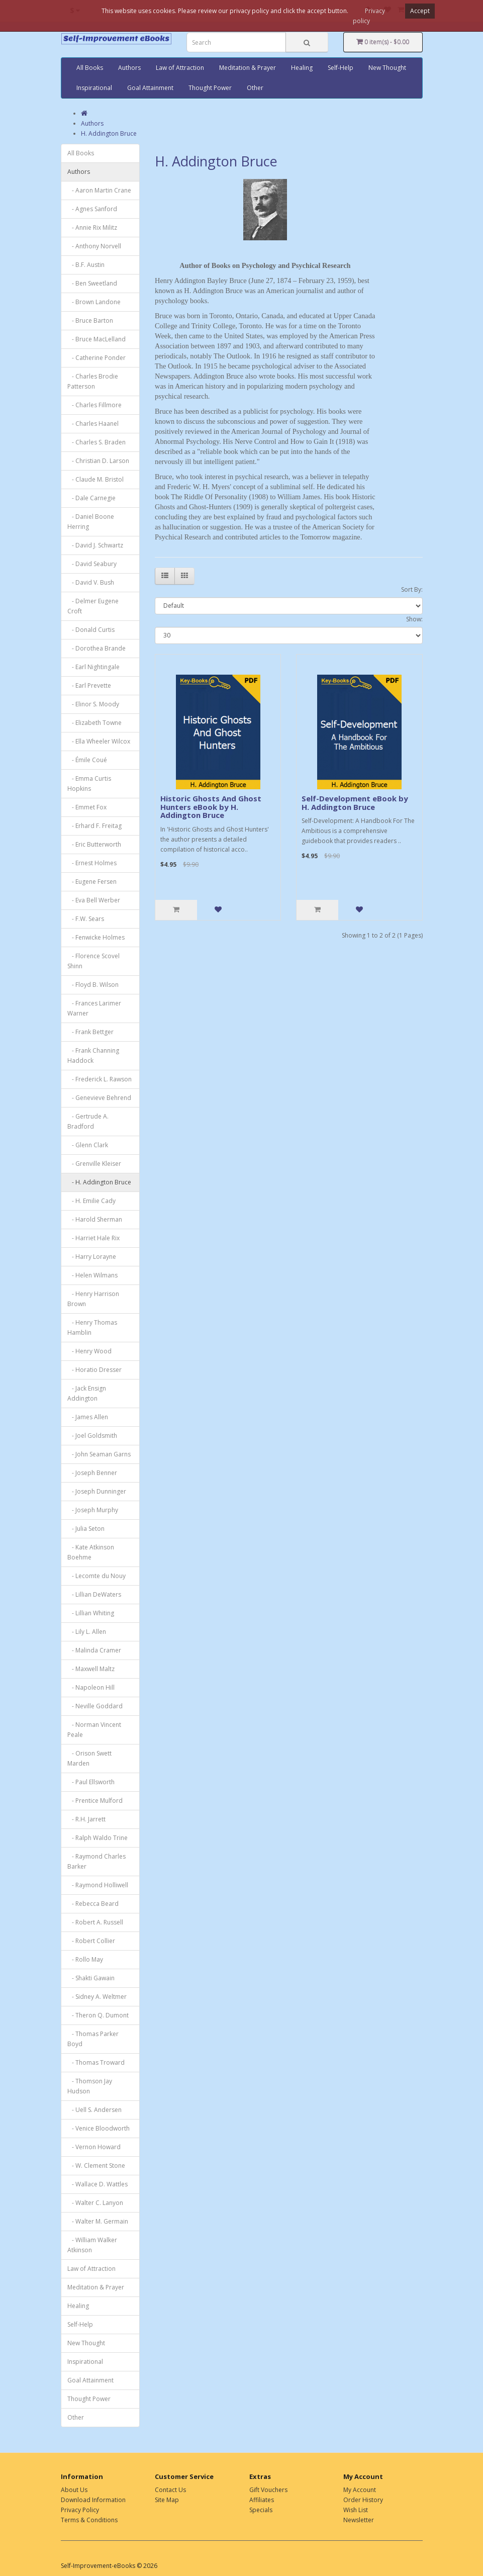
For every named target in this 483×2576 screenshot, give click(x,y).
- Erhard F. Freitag (94, 825)
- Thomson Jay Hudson (89, 2086)
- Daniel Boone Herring (90, 521)
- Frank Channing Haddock (93, 1055)
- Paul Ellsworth (91, 1782)
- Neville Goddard (95, 1706)
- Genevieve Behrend (99, 1097)
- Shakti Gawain (91, 1978)
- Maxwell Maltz (91, 1669)
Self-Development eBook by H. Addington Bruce (355, 802)
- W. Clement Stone (96, 2165)
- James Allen (87, 1417)
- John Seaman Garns (99, 1454)
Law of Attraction (180, 67)
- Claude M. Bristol (95, 479)
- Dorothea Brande (96, 648)
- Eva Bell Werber (93, 900)
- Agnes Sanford (92, 209)
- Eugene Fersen (92, 881)
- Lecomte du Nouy (96, 1576)
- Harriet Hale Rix (93, 1238)
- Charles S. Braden (96, 442)
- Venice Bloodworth (98, 2128)
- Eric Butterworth (94, 844)
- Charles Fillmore (94, 405)
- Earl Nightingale (93, 667)
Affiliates (261, 2500)
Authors (129, 67)
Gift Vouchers (268, 2490)
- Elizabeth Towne (94, 722)
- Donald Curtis (91, 629)
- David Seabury (92, 564)
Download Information (93, 2500)
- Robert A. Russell (95, 1922)
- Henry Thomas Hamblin (92, 1327)
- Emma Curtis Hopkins (89, 783)
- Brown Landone (94, 302)
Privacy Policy (80, 2510)
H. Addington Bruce (109, 133)
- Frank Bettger (90, 1032)
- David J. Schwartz (95, 545)
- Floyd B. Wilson (93, 984)
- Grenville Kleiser (94, 1163)
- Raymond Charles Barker (96, 1861)
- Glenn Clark (87, 1145)
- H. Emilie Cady (91, 1201)
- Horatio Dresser (94, 1369)
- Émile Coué (87, 760)
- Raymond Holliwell (97, 1885)
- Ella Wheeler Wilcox (98, 741)
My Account (359, 2490)
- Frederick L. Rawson (99, 1079)
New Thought (387, 67)
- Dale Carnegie (91, 498)
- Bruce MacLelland (96, 339)
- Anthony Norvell (94, 246)
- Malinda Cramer (94, 1650)
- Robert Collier (91, 1941)
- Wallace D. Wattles (97, 2184)
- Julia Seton (86, 1528)
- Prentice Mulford (95, 1800)
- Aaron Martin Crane (99, 190)
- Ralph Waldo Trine (97, 1837)
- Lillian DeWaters (94, 1594)
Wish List (355, 2510)
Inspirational (94, 87)
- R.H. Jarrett (86, 1819)
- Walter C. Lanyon (95, 2202)
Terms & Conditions (89, 2520)
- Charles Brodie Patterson (92, 381)
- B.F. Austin (86, 264)
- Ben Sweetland (92, 283)
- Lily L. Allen (86, 1631)
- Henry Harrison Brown (93, 1299)
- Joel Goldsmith (92, 1435)
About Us (74, 2490)
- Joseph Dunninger (96, 1491)
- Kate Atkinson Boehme (90, 1552)
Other (255, 87)
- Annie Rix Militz (92, 227)
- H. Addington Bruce (99, 1182)
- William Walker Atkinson (92, 2245)
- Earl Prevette (89, 685)
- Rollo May (85, 1959)
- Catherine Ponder (96, 357)
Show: (414, 619)
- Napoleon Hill (91, 1687)
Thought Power (210, 87)
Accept (420, 11)
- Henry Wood (89, 1351)
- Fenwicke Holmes (96, 937)
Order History (363, 2500)
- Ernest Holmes (92, 863)
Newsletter (358, 2520)
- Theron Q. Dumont (98, 2015)
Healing (302, 67)
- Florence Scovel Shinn (93, 961)
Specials (260, 2510)
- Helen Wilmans (92, 1275)
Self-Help (340, 67)
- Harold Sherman (94, 1219)
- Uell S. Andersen (94, 2109)
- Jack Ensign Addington (86, 1393)
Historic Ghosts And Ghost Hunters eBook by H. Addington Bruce (210, 806)
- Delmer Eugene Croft (93, 606)
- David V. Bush (90, 582)
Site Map (167, 2500)
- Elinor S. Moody (93, 704)
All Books (89, 67)
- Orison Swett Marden (89, 1758)
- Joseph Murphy (92, 1510)
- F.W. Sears (85, 918)
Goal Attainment (150, 87)
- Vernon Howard (94, 2147)
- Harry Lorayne (91, 1256)
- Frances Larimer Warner (94, 1008)
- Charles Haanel (93, 423)
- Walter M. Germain (97, 2221)
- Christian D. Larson (98, 460)
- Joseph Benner (92, 1472)
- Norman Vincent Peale (94, 1729)
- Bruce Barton (90, 320)
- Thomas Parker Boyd (93, 2039)
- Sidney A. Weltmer (97, 1996)
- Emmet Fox (87, 807)
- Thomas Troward (96, 2062)
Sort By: (412, 589)
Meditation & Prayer (247, 67)
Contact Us (170, 2490)
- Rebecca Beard (93, 1903)
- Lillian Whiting (90, 1613)
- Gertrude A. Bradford (88, 1121)
